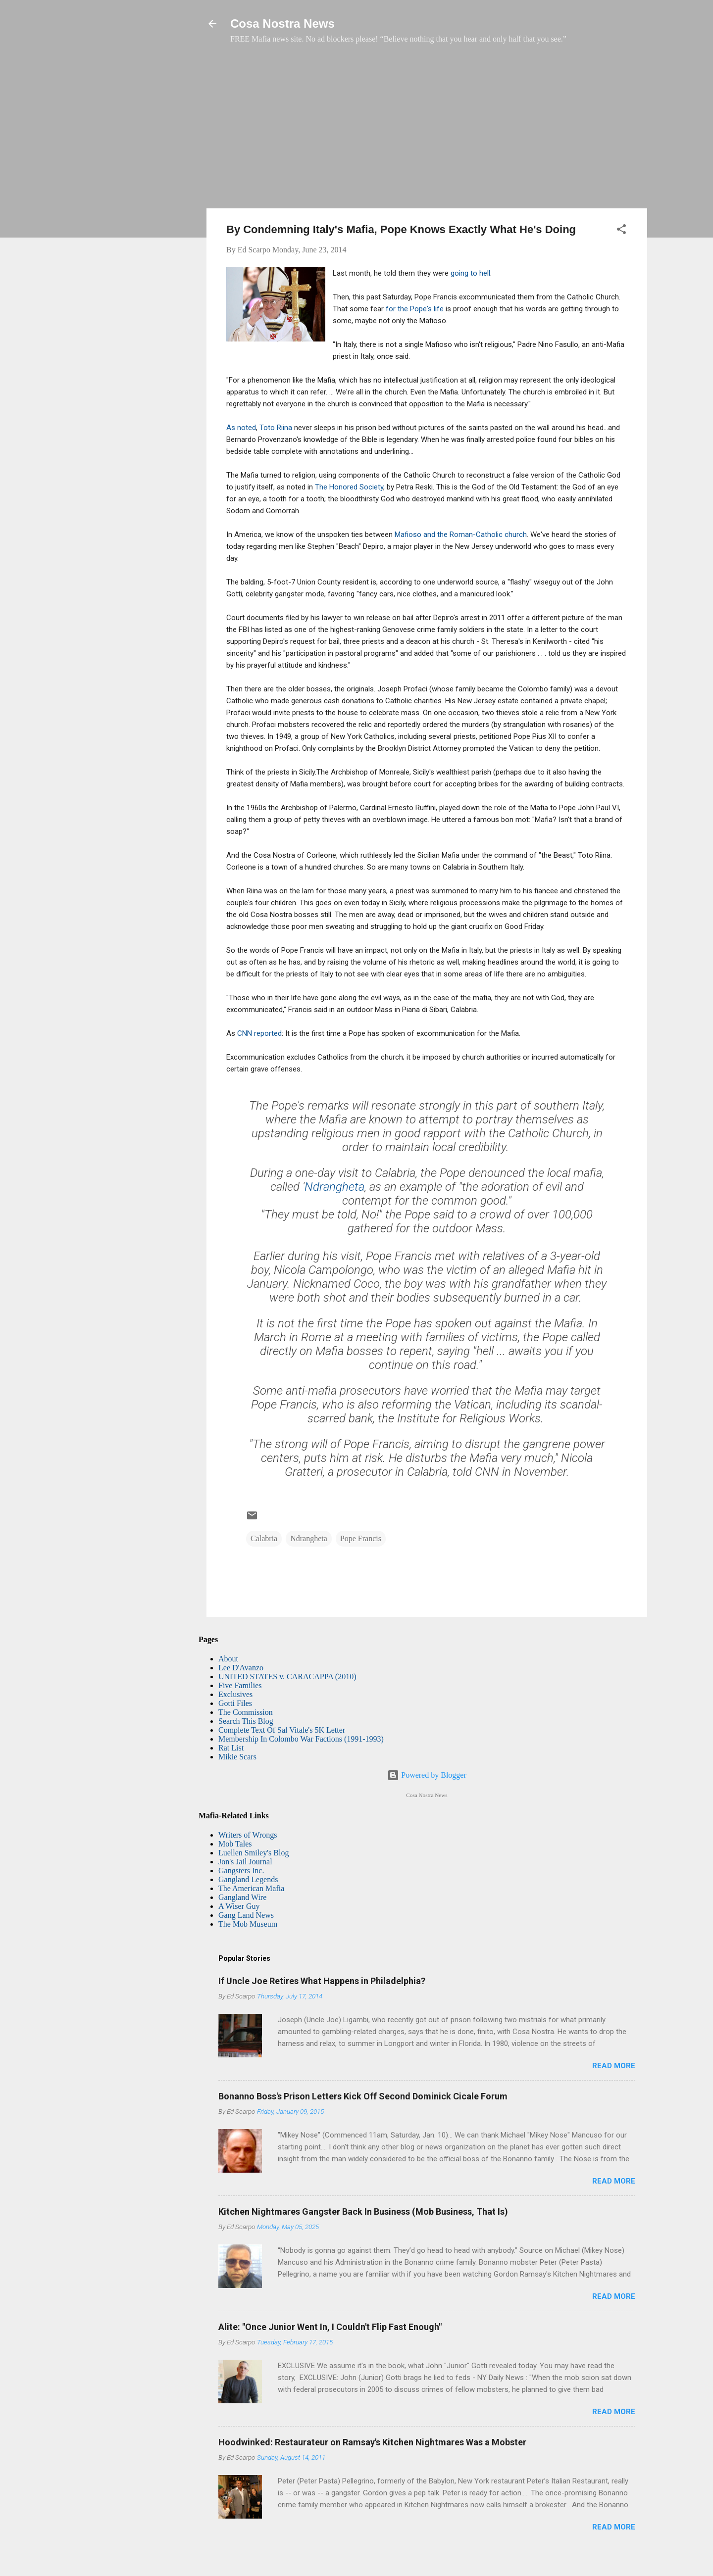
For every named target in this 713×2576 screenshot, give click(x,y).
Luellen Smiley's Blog (253, 1852)
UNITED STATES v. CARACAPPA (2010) (287, 1676)
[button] (621, 231)
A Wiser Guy (239, 1906)
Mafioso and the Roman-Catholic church (461, 534)
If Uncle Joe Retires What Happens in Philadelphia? (321, 1981)
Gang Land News (246, 1915)
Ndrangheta (334, 1187)
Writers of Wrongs (247, 1835)
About (228, 1658)
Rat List (231, 1748)
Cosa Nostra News (282, 23)
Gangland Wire (242, 1897)
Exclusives (235, 1694)
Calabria (264, 1538)
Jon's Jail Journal (245, 1861)
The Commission (245, 1712)
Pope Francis (360, 1538)
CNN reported (259, 1033)
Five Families (240, 1685)
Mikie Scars (237, 1756)
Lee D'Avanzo (240, 1667)
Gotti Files (235, 1703)
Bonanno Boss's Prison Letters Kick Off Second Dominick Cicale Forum (363, 2096)
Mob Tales (235, 1844)
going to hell (470, 273)
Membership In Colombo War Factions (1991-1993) (301, 1739)
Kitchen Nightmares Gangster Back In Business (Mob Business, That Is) (363, 2211)
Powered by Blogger (426, 1775)
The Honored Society (349, 487)
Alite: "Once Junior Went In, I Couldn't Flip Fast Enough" (330, 2327)
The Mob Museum (247, 1924)
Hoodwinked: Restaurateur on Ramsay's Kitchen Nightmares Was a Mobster (372, 2442)
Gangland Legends (248, 1879)
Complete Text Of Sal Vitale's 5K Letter (281, 1730)
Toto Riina (275, 427)
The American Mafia (251, 1888)
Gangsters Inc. (241, 1870)
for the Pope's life (415, 308)
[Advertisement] (426, 131)
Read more (613, 2065)
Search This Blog (245, 1721)
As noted (241, 427)
